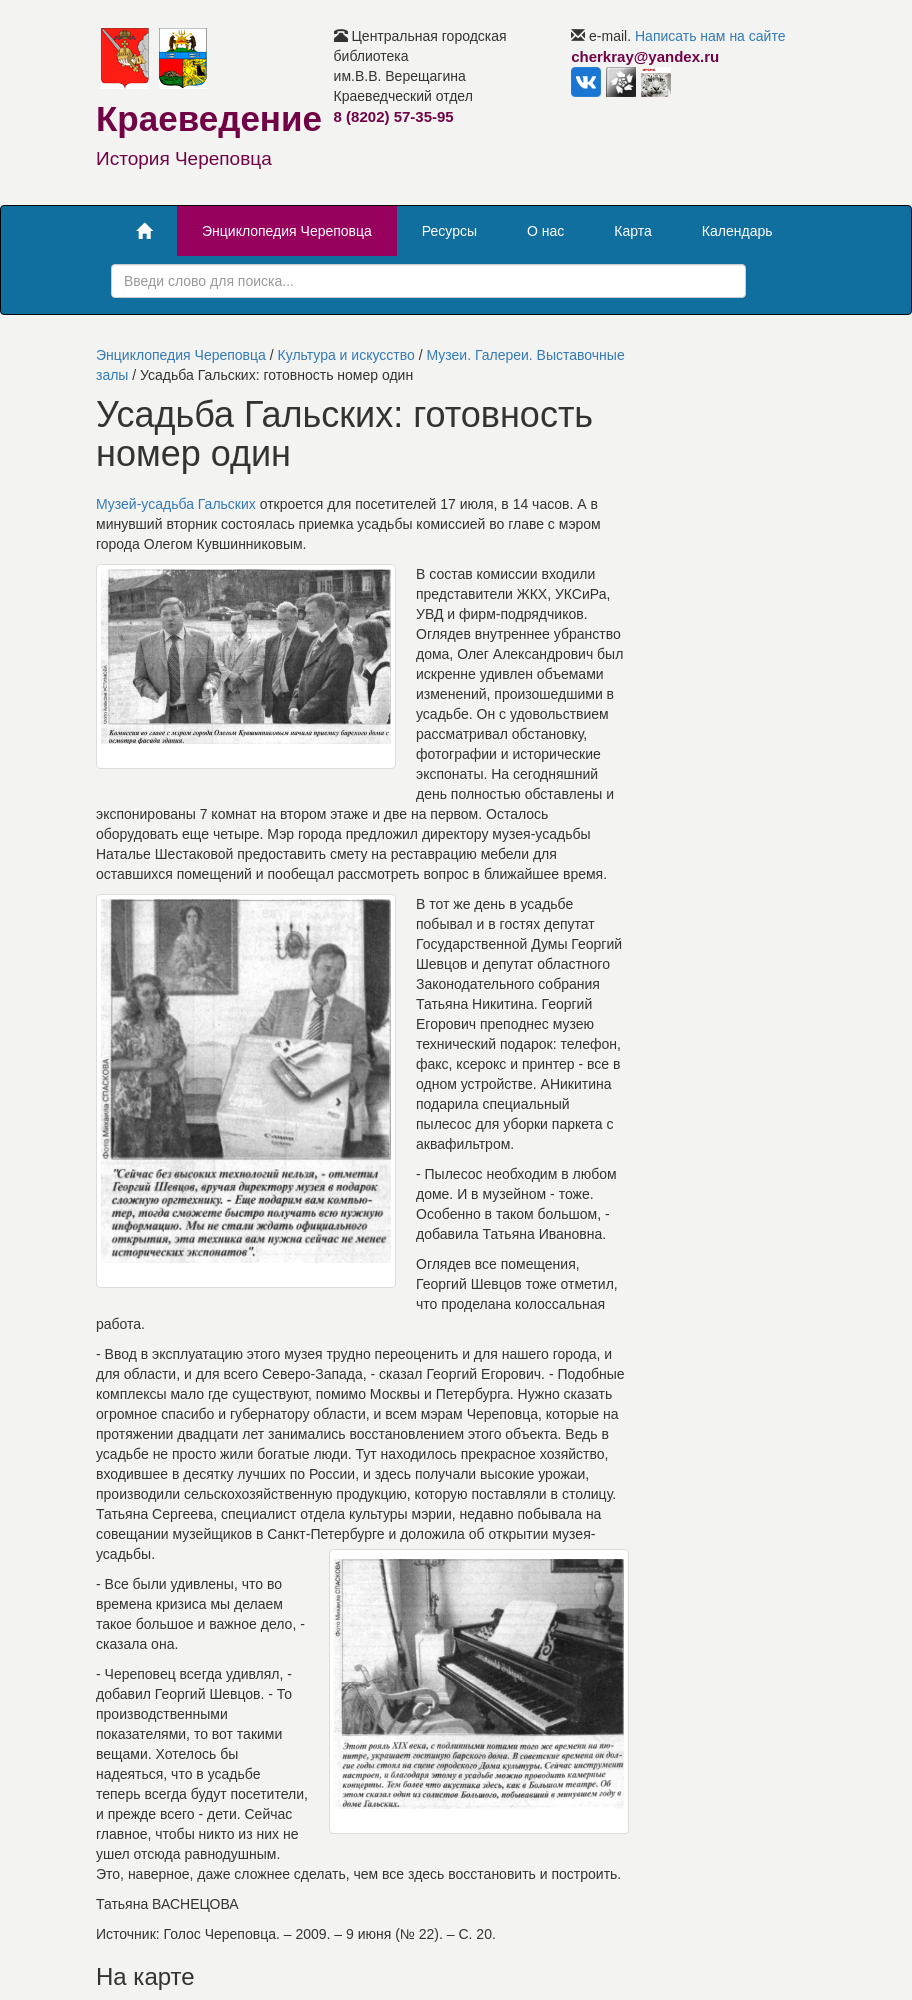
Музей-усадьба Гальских (176, 504)
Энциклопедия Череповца (287, 231)
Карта (632, 231)
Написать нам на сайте (710, 36)
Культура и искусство (346, 355)
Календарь (737, 231)
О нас (545, 231)
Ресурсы (449, 231)
